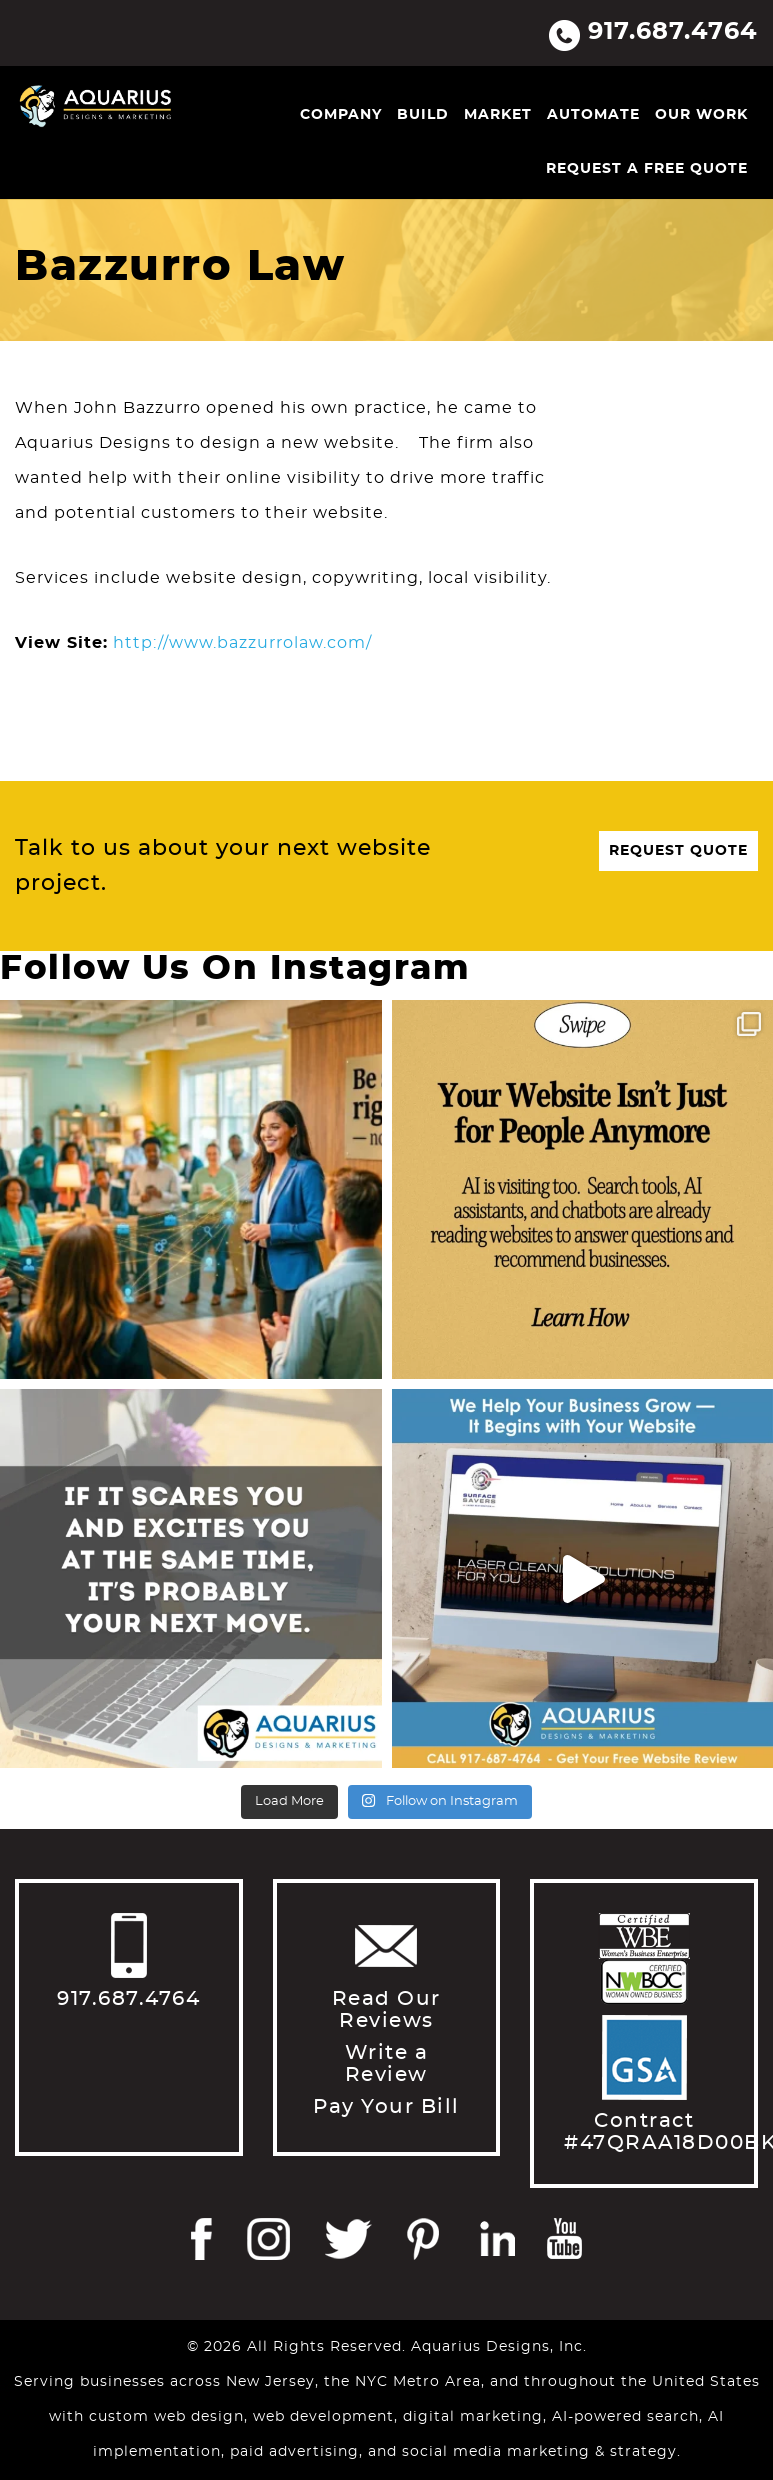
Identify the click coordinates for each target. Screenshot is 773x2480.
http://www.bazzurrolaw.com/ (242, 643)
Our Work (701, 115)
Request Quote (678, 851)
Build (423, 115)
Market (498, 115)
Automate (593, 115)
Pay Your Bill (386, 2107)
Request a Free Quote (647, 169)
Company (341, 115)
